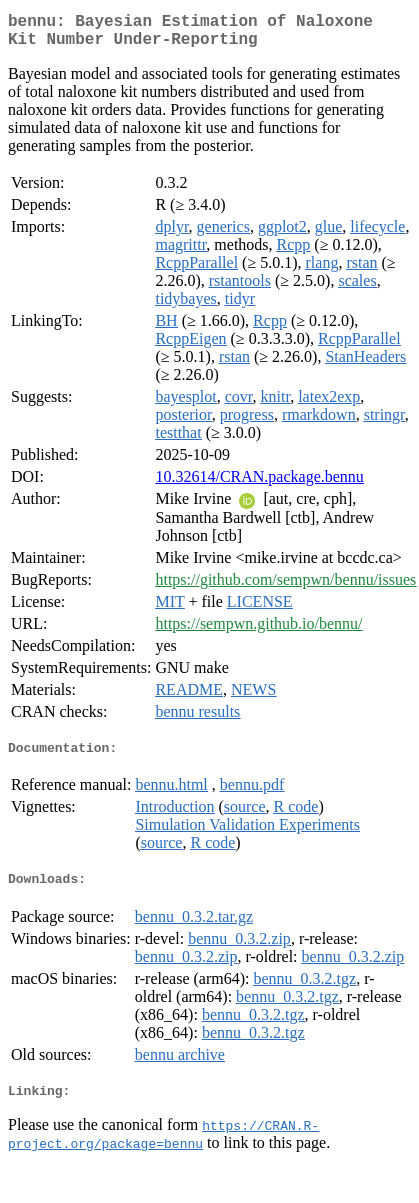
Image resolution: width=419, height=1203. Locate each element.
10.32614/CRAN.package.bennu (259, 484)
